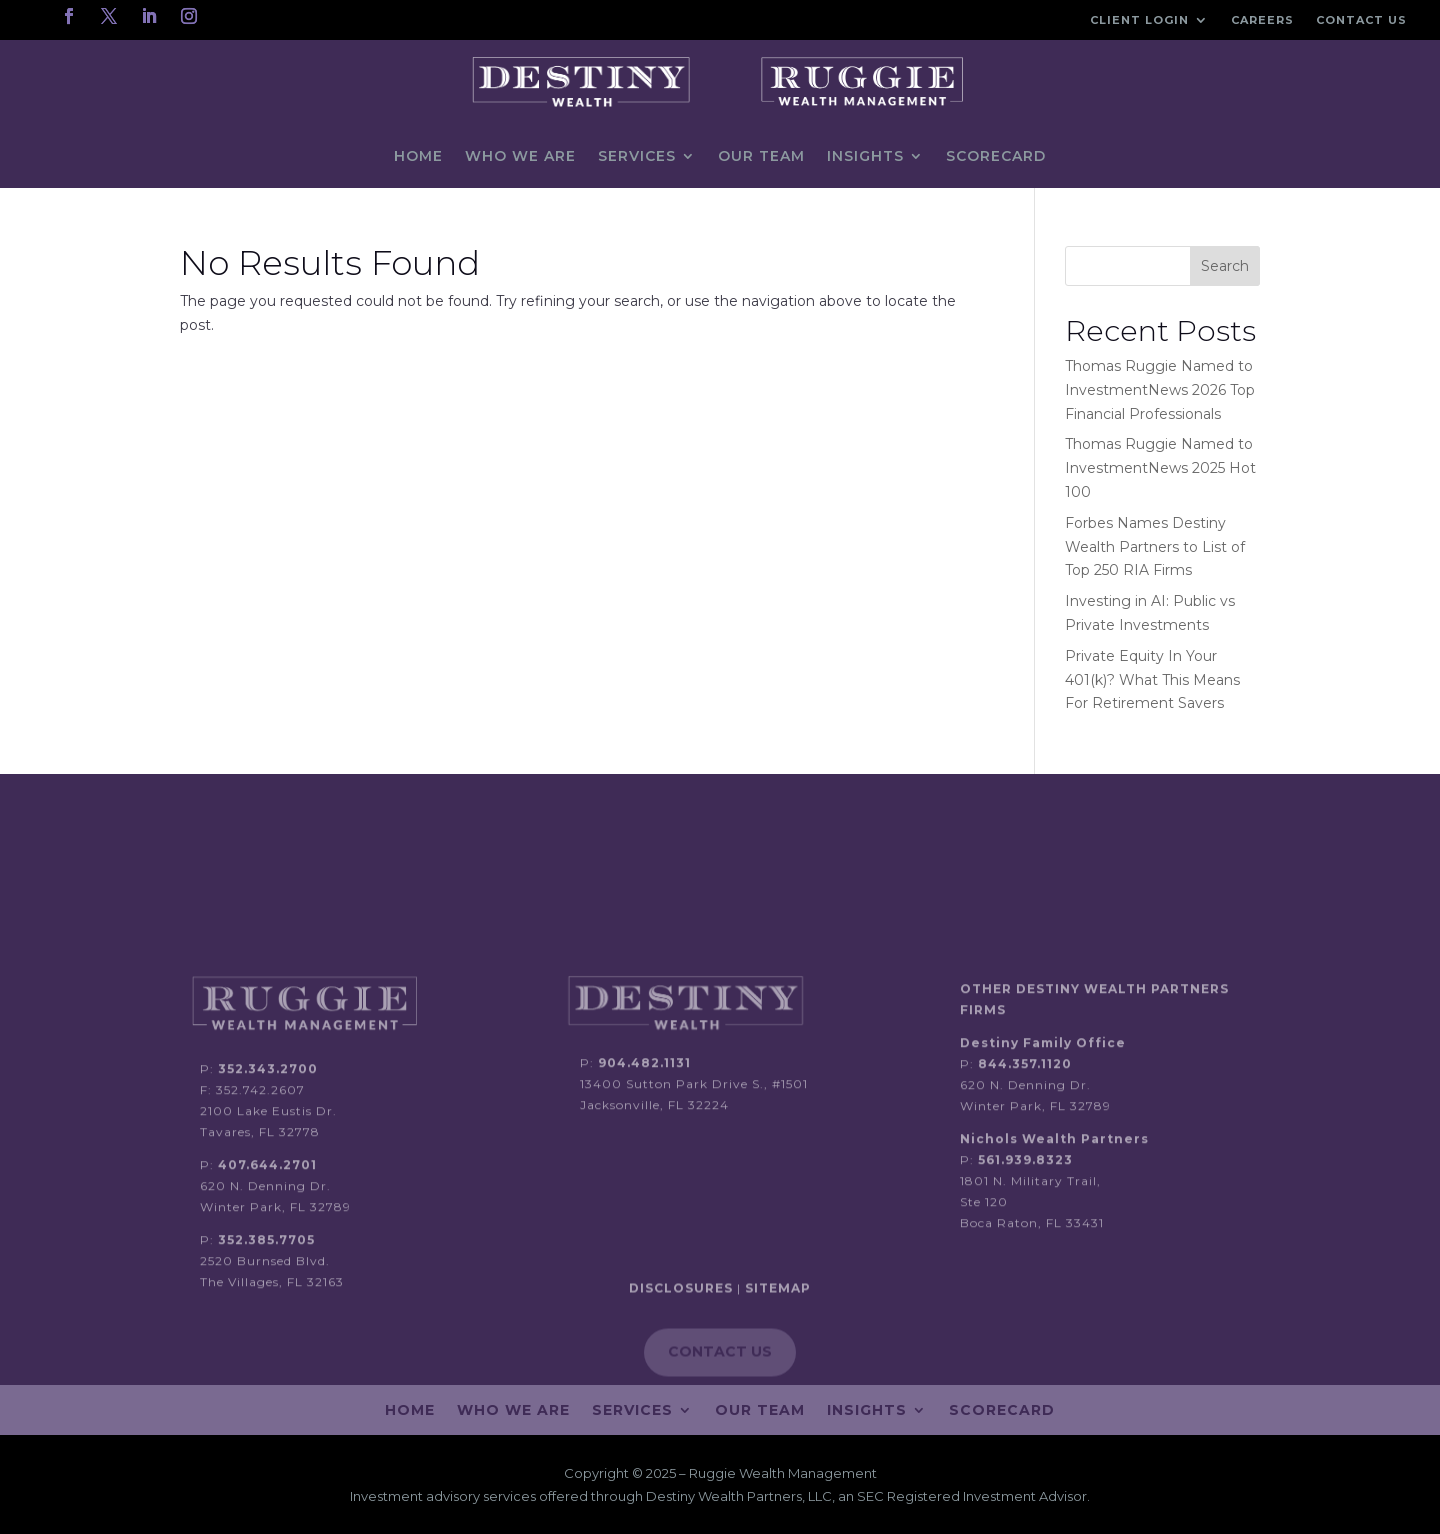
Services (637, 156)
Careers (1262, 20)
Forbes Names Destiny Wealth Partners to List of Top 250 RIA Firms (1155, 547)
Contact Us (1361, 20)
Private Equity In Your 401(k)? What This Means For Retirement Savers (1152, 680)
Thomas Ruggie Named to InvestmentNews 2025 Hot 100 (1160, 468)
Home (418, 156)
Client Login (1139, 20)
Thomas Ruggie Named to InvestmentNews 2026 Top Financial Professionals (1160, 390)
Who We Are (520, 156)
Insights (865, 156)
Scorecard (996, 156)
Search (1225, 266)
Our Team (761, 156)
